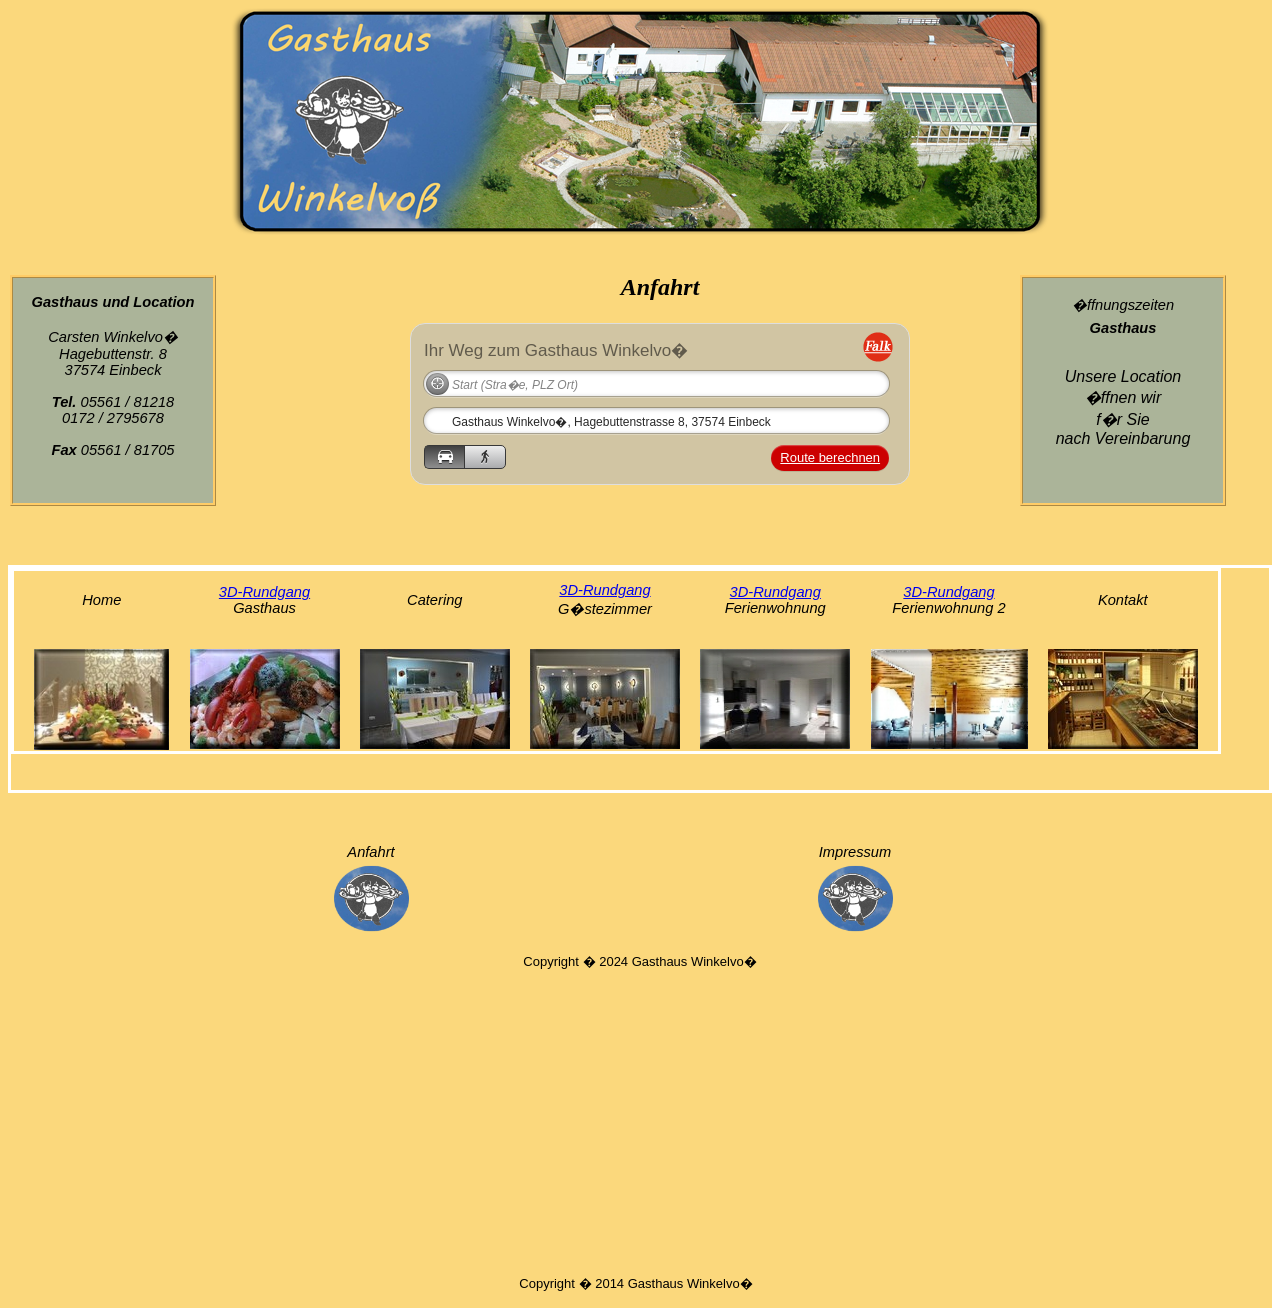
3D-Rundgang (264, 592)
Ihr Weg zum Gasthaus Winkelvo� (556, 349)
